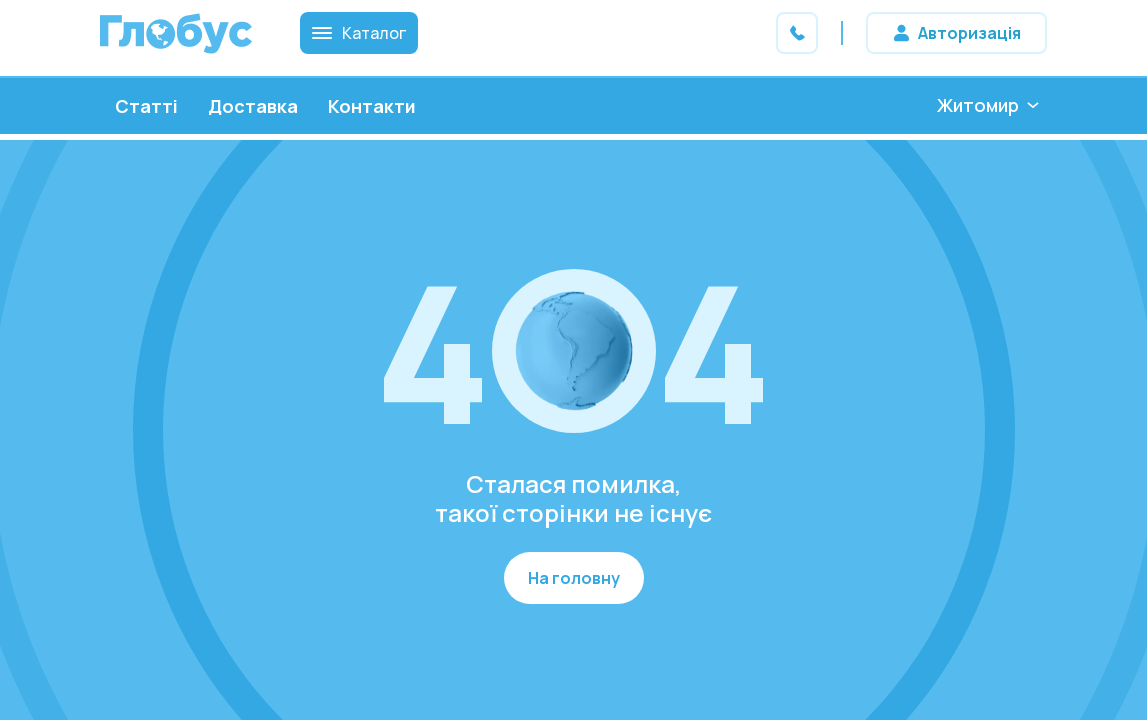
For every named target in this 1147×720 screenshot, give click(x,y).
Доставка (253, 106)
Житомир (978, 105)
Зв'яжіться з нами (797, 33)
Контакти (372, 106)
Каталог (359, 33)
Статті (146, 106)
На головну (574, 578)
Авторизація (969, 33)
